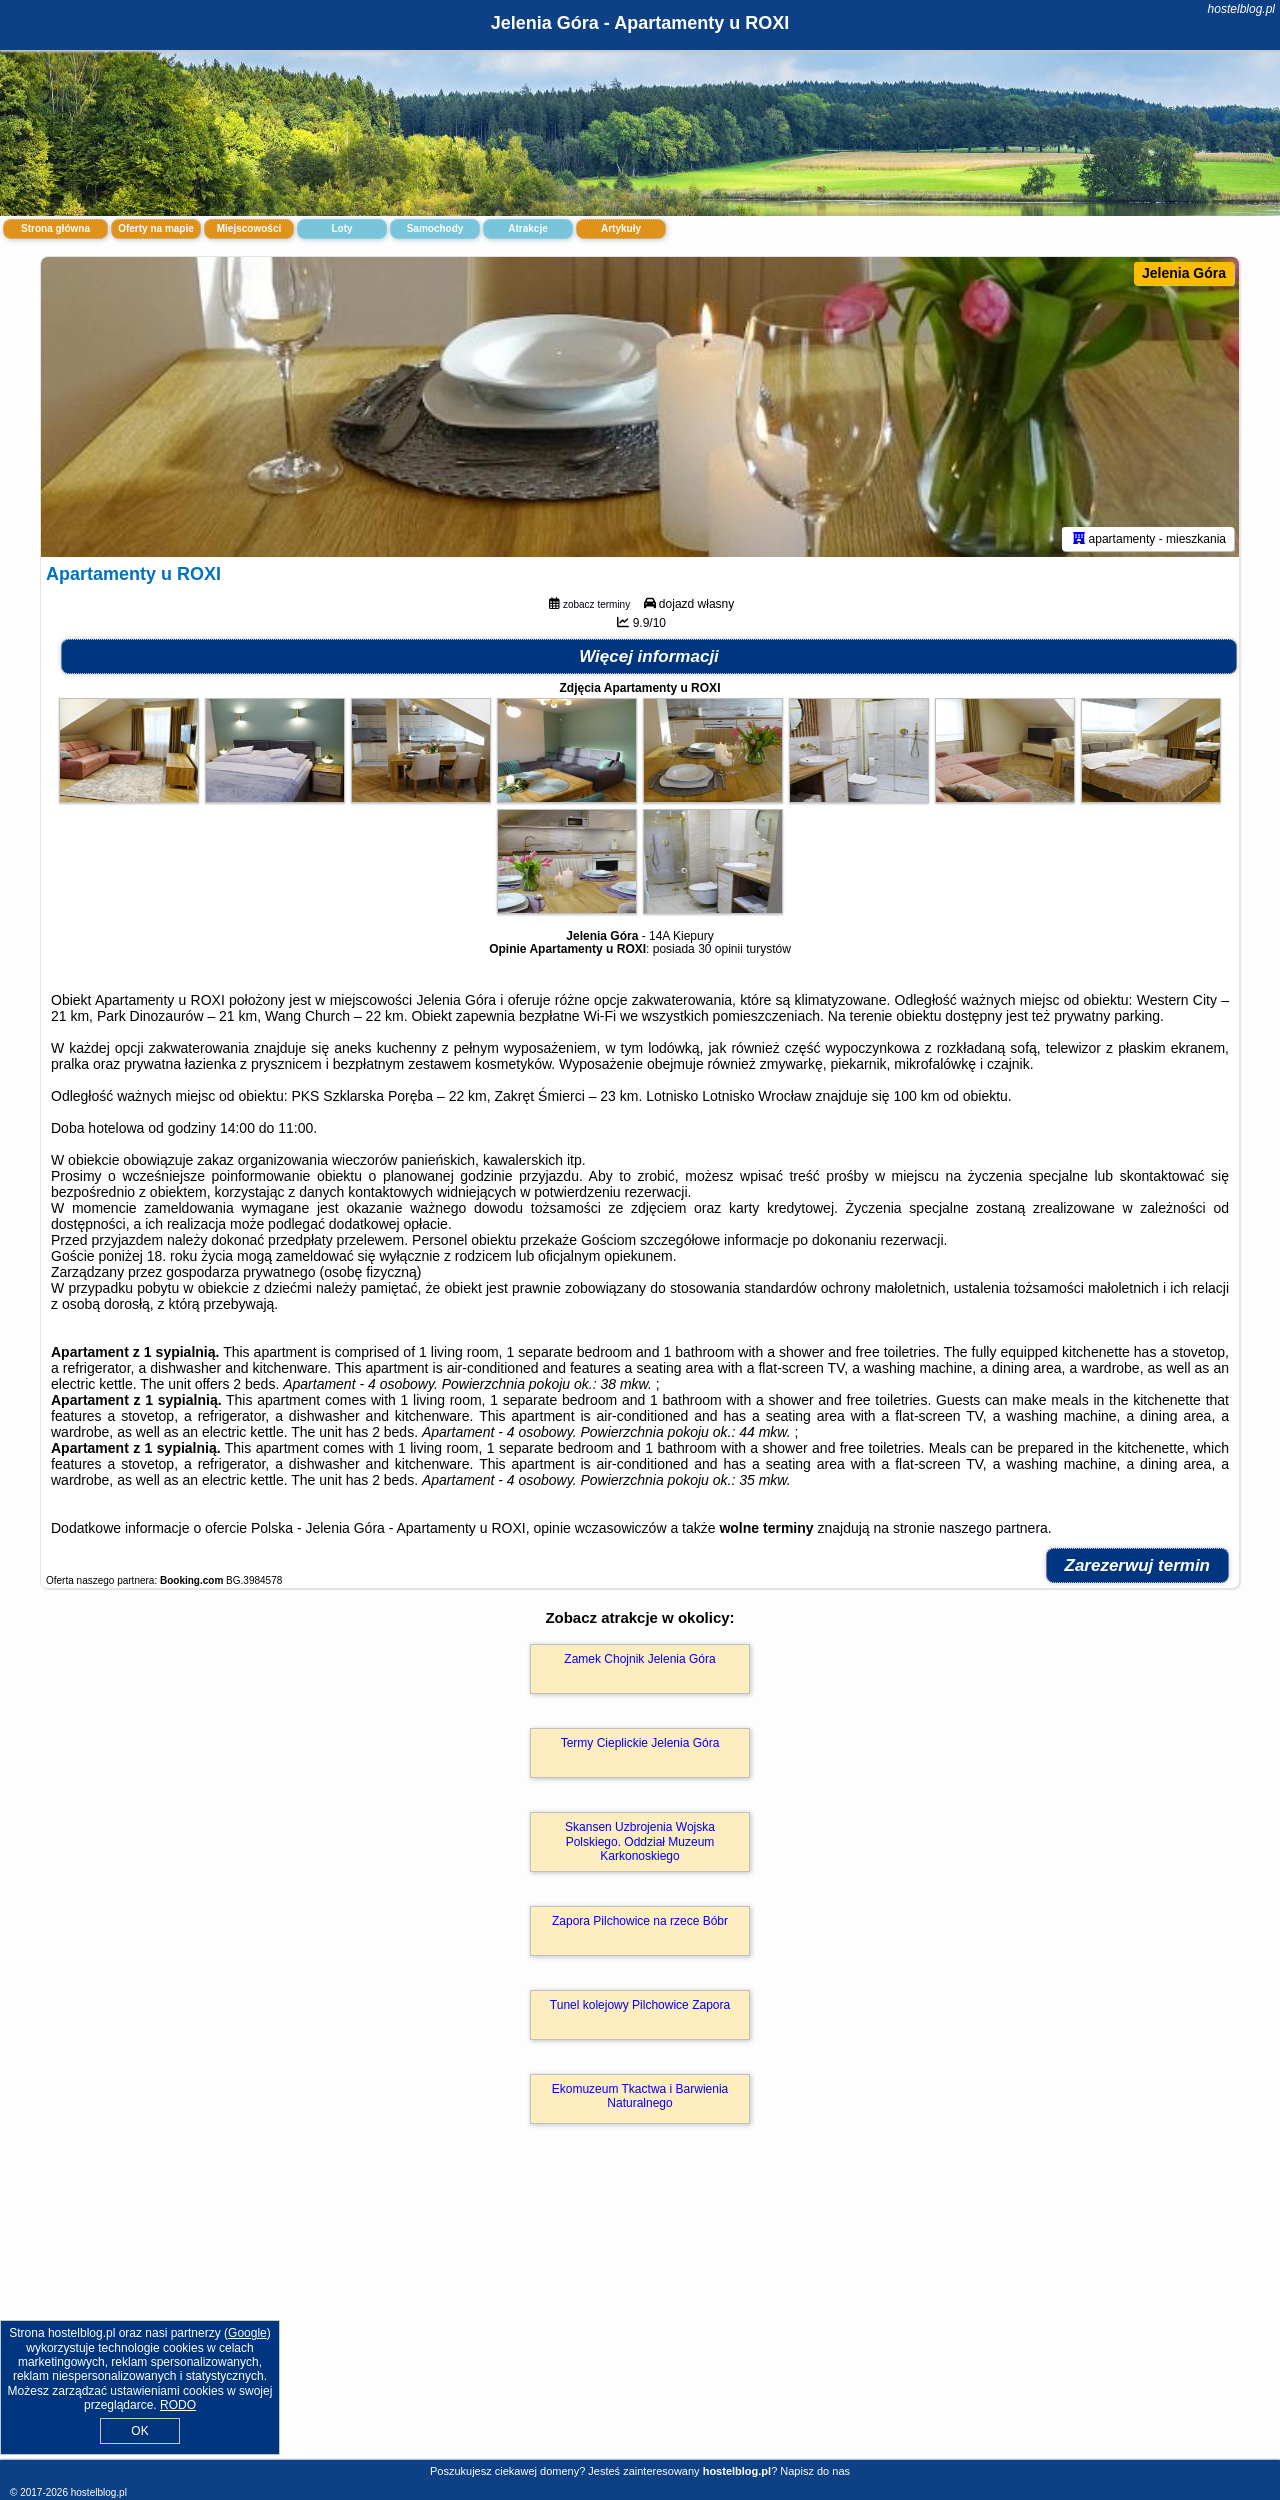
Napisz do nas (815, 2471)
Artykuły (621, 228)
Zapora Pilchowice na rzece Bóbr (640, 1921)
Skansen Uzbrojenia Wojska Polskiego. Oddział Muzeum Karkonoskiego (640, 1841)
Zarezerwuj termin (1138, 1565)
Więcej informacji (649, 656)
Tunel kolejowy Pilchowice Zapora (640, 2005)
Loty (341, 228)
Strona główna (55, 228)
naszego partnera (993, 1528)
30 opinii (720, 949)
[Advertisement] (640, 2313)
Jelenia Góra (1184, 273)
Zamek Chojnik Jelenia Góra (639, 1659)
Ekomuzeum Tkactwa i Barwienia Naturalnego (640, 2096)
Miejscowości (249, 228)
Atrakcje (527, 228)
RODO (178, 2405)
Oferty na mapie (156, 228)
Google (247, 2333)
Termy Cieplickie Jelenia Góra (640, 1743)
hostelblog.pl (1241, 9)
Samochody (435, 228)
